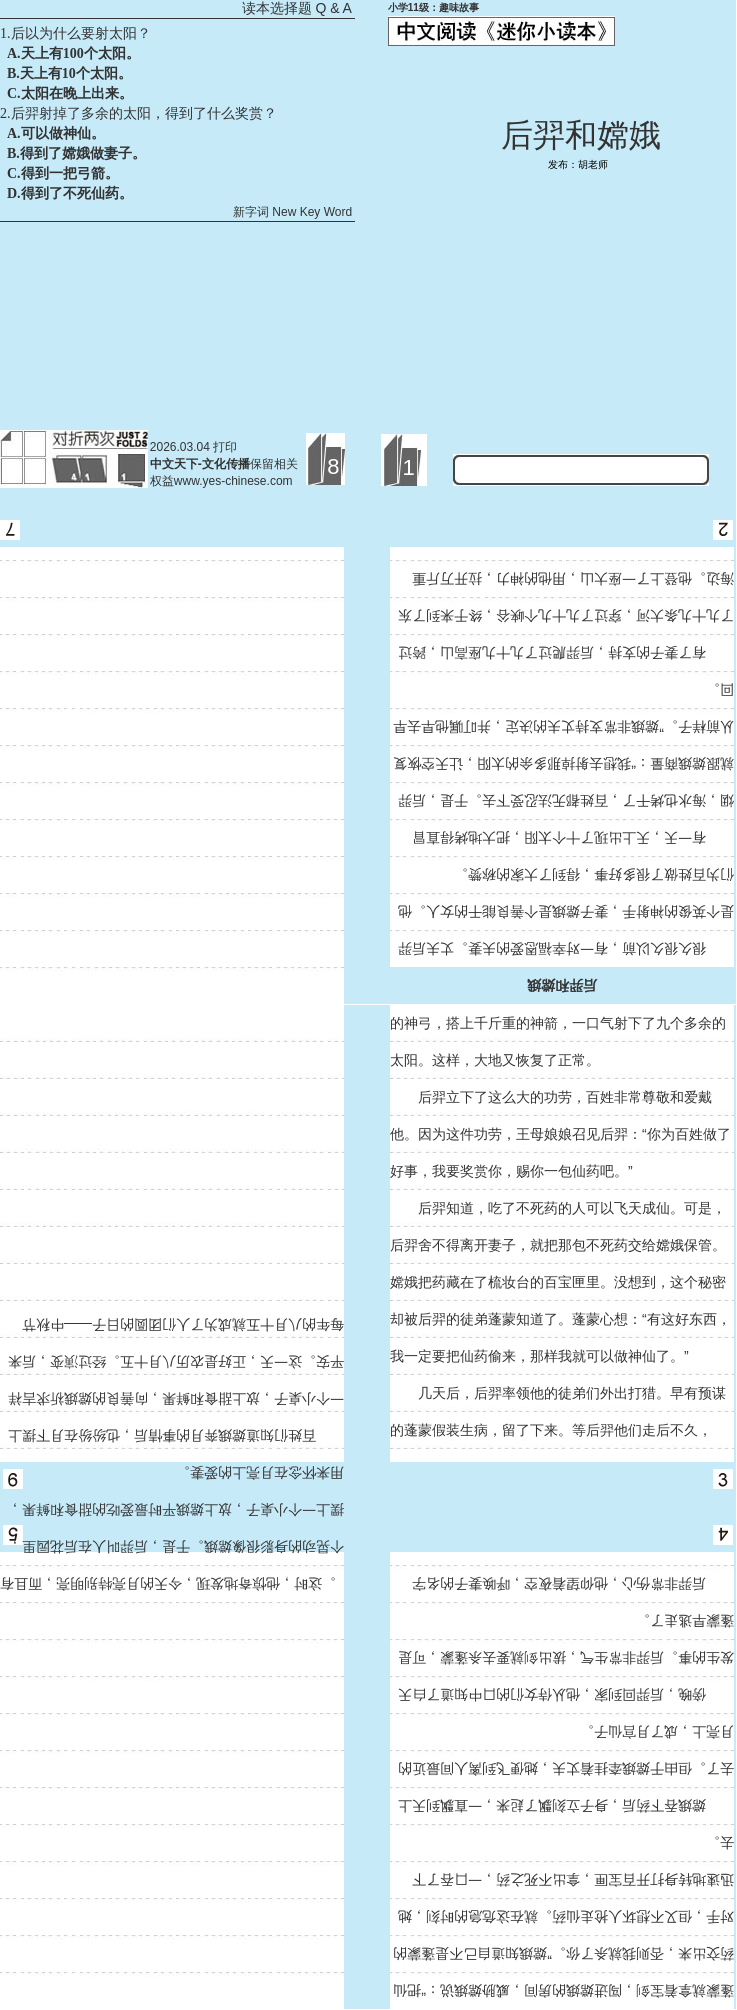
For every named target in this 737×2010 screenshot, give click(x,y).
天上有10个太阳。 (76, 73)
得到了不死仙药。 (77, 193)
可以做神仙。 (63, 133)
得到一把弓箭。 (70, 173)
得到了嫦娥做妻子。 (83, 153)
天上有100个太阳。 (80, 53)
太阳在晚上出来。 (77, 93)
